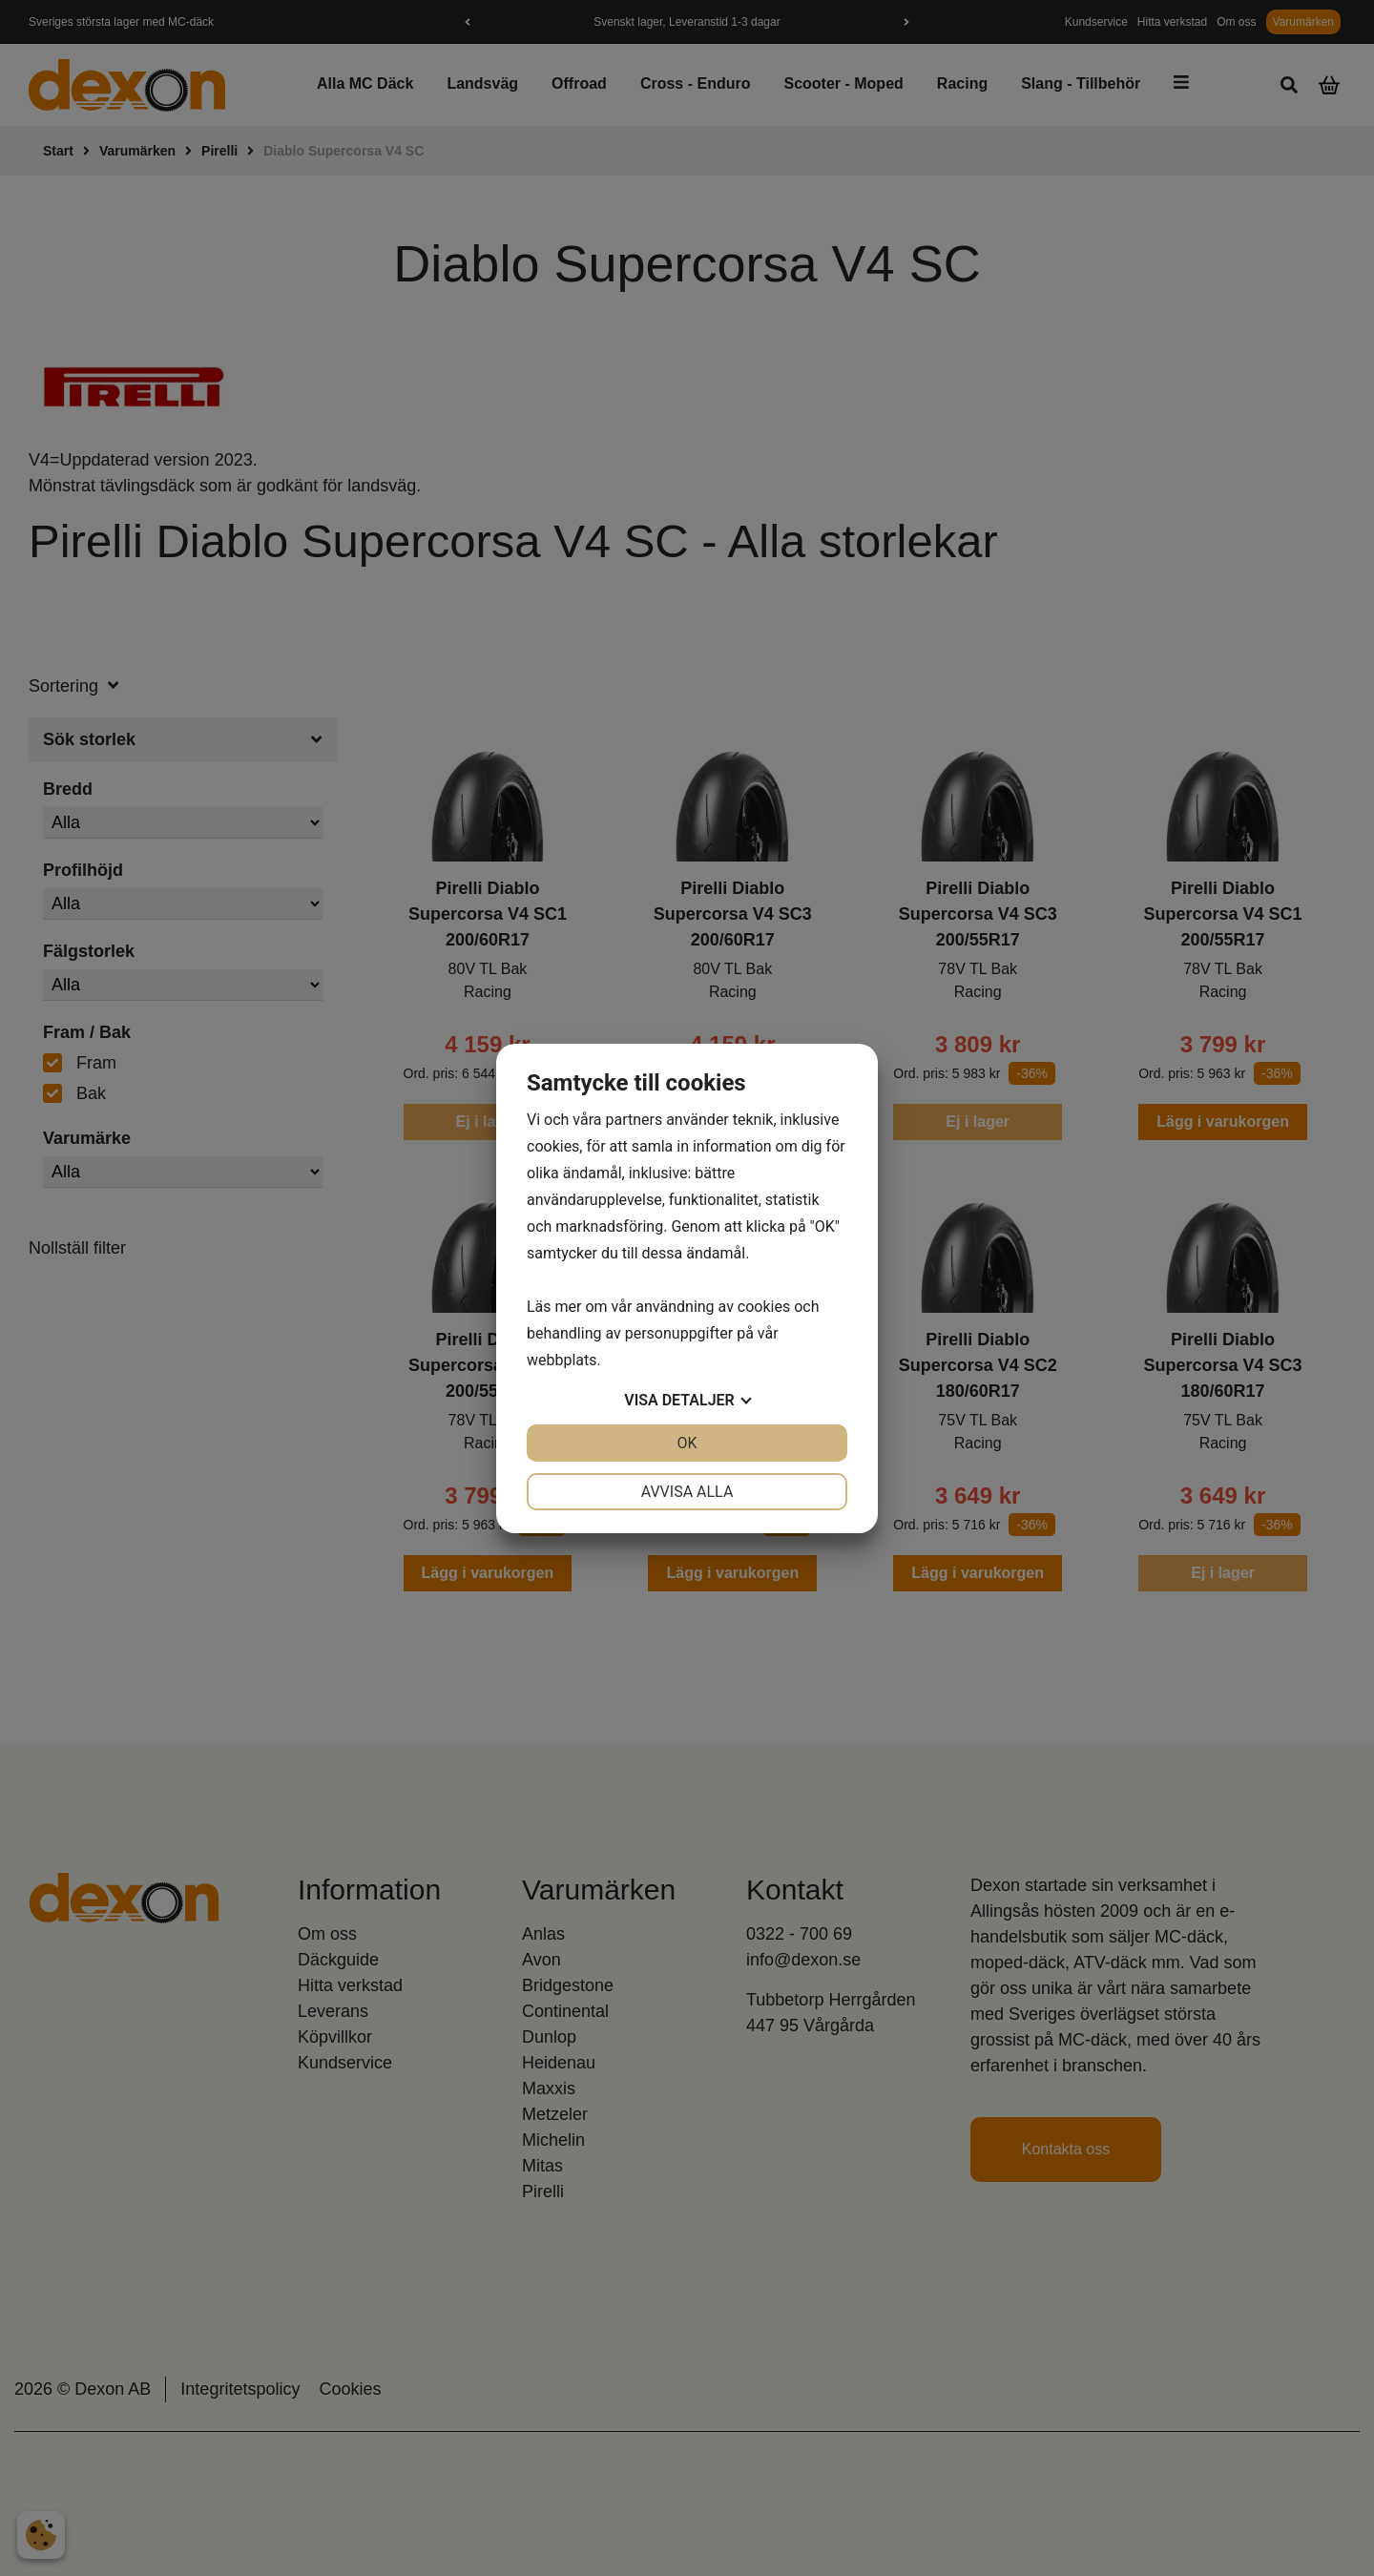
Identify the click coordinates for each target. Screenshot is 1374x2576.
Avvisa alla (687, 1492)
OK (687, 1443)
